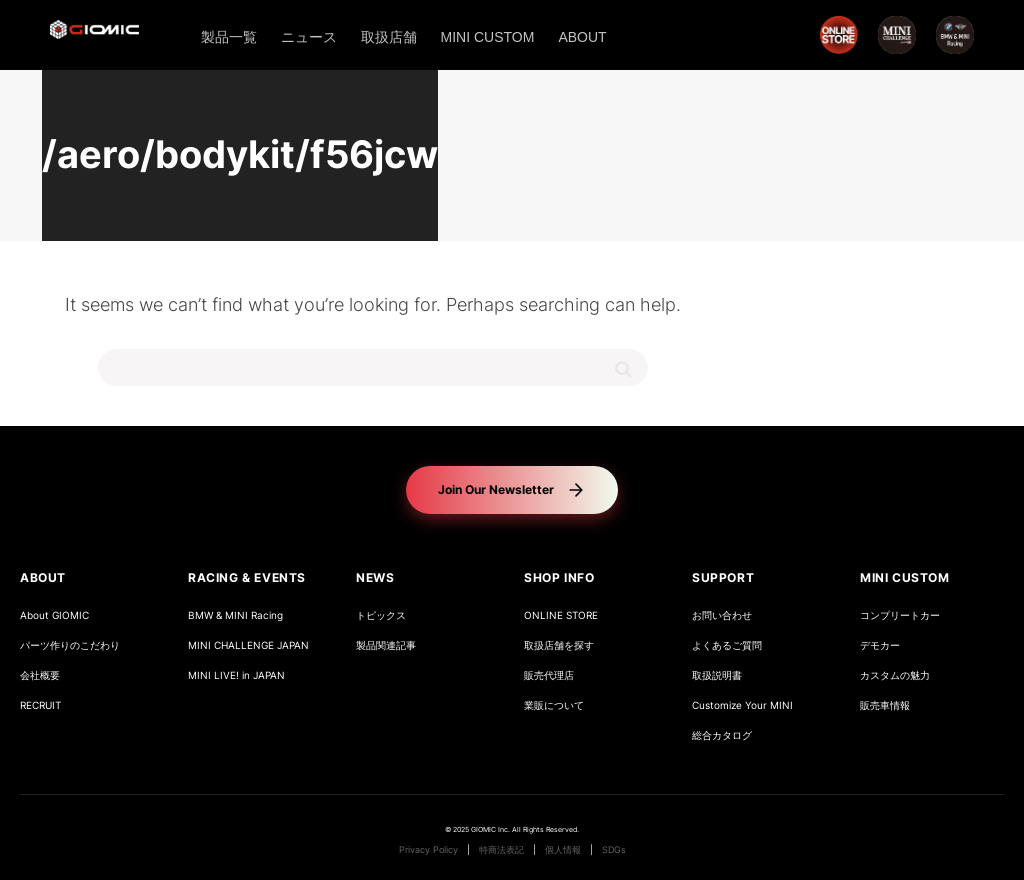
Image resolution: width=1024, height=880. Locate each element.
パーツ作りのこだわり (70, 645)
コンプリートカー (900, 615)
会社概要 (40, 675)
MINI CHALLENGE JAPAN (248, 645)
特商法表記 (501, 850)
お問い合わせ (722, 615)
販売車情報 (885, 705)
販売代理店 (549, 675)
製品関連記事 (386, 645)
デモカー (880, 645)
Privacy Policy (428, 850)
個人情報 (563, 850)
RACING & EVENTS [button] (247, 577)
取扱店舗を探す (559, 645)
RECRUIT (40, 705)
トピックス (381, 615)
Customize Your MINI (742, 705)
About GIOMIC (54, 615)
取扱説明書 (717, 675)
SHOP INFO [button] (559, 577)
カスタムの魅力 (895, 675)
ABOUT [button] (43, 577)
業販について (554, 705)
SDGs (614, 850)
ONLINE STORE (561, 615)
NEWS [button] (375, 577)
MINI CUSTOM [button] (905, 577)
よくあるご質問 (727, 645)
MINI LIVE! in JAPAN (236, 675)
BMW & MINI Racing (235, 615)
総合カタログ (722, 735)
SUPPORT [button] (723, 577)
